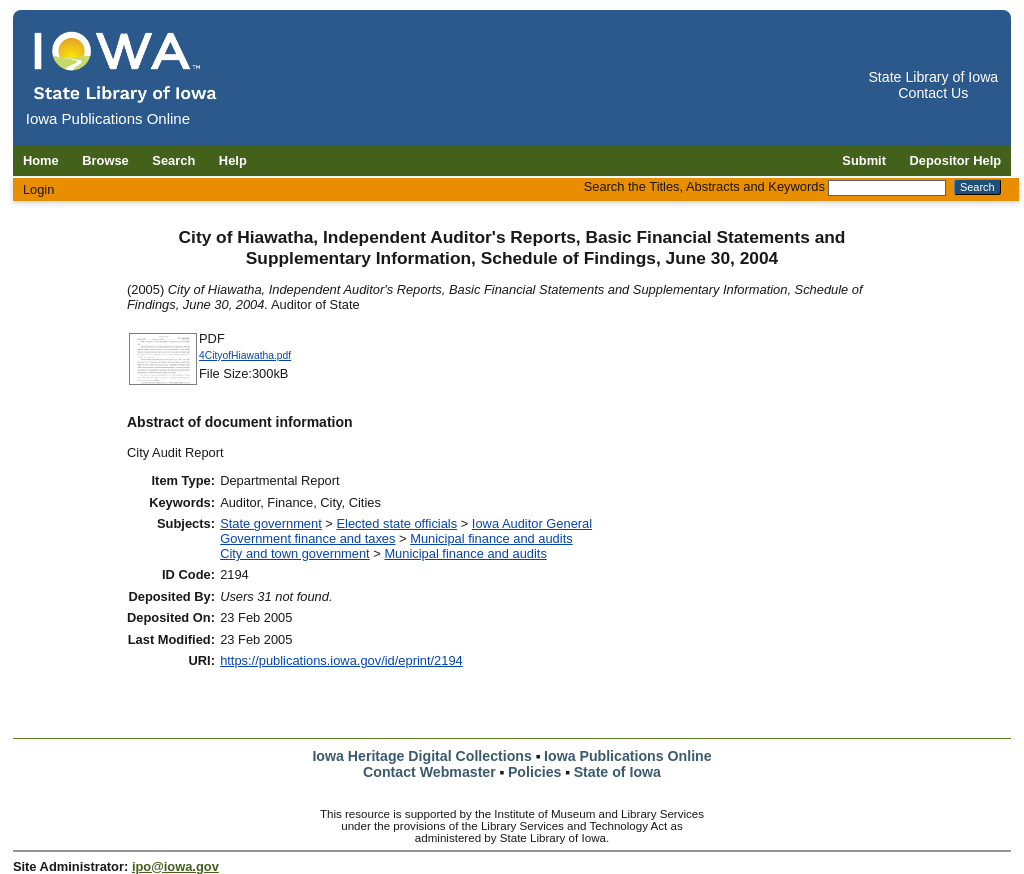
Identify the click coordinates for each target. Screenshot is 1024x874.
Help (233, 160)
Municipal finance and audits (491, 538)
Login (39, 189)
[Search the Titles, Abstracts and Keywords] (887, 188)
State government (271, 523)
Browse (105, 160)
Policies (535, 772)
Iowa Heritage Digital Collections (421, 756)
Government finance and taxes (307, 538)
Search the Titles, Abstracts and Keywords (704, 186)
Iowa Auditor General (532, 523)
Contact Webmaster (429, 772)
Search (173, 160)
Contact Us (933, 93)
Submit (864, 160)
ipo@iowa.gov (175, 866)
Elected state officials (396, 523)
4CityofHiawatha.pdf (245, 355)
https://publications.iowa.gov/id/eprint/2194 (341, 660)
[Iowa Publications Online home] (126, 66)
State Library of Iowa (933, 77)
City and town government (295, 553)
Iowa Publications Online (628, 756)
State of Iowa (617, 772)
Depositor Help (956, 160)
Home (41, 160)
